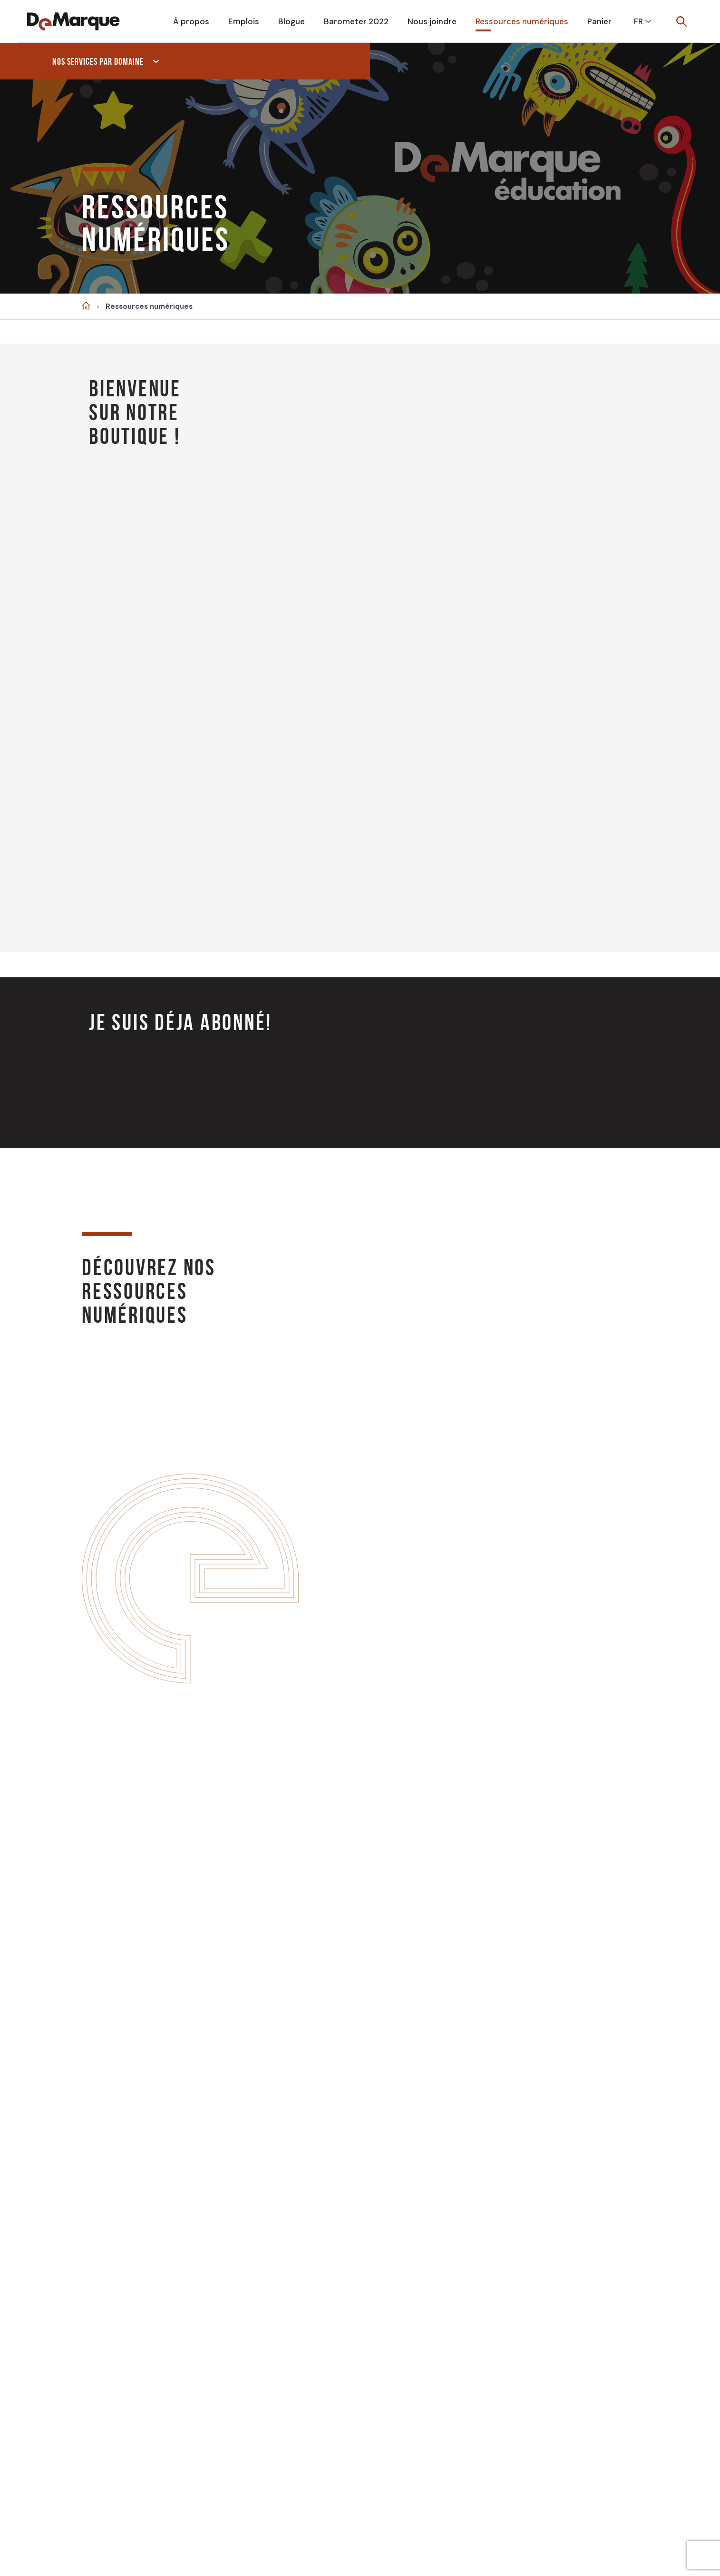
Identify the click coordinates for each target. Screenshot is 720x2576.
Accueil (86, 306)
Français (484, 2351)
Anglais (568, 2351)
